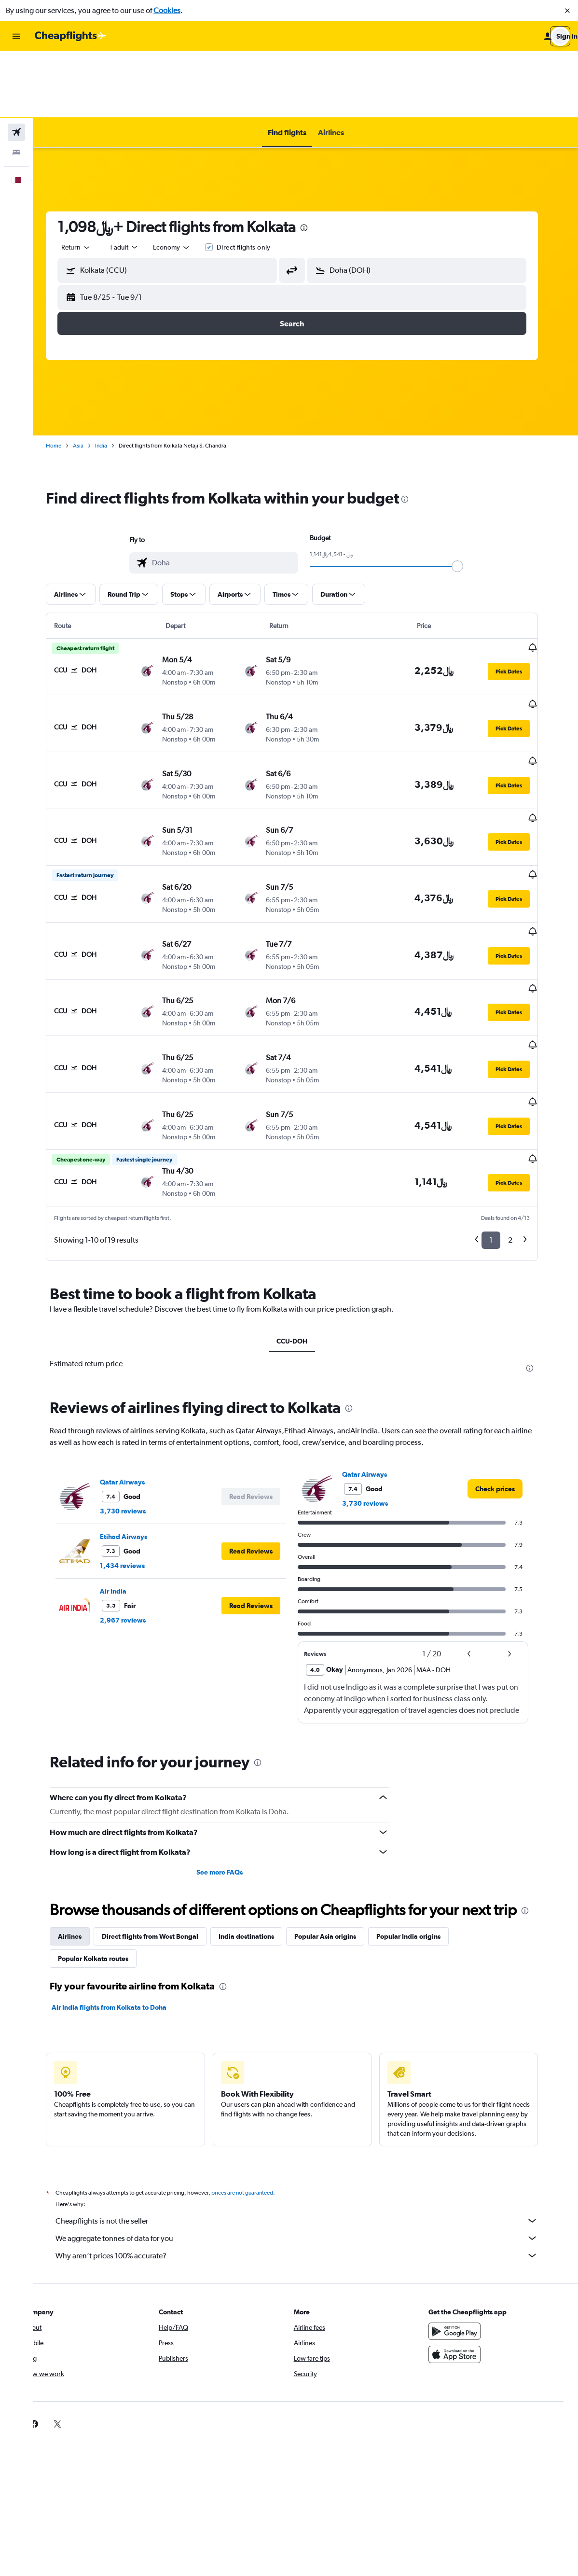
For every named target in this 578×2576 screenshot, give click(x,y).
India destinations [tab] (260, 1813)
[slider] (471, 499)
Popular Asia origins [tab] (339, 1813)
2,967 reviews (137, 1496)
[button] (567, 10)
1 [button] (505, 1116)
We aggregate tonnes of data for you (310, 2114)
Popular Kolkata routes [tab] (107, 1835)
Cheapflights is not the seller (310, 2097)
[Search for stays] (16, 86)
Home (67, 379)
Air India (127, 1467)
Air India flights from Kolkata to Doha (123, 1884)
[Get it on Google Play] (469, 2207)
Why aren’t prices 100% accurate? (310, 2132)
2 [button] (524, 1116)
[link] (509, 1364)
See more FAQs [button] (233, 1748)
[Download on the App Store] (469, 2231)
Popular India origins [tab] (422, 1813)
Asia (92, 379)
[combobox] (90, 180)
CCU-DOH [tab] (305, 1217)
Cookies (166, 10)
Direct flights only (257, 180)
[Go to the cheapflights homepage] (70, 36)
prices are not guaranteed (256, 2069)
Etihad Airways (137, 1412)
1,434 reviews (136, 1441)
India (115, 379)
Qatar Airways (136, 1358)
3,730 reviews (137, 1387)
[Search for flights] (16, 65)
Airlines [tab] (84, 1813)
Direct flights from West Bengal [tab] (164, 1813)
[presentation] (318, 161)
